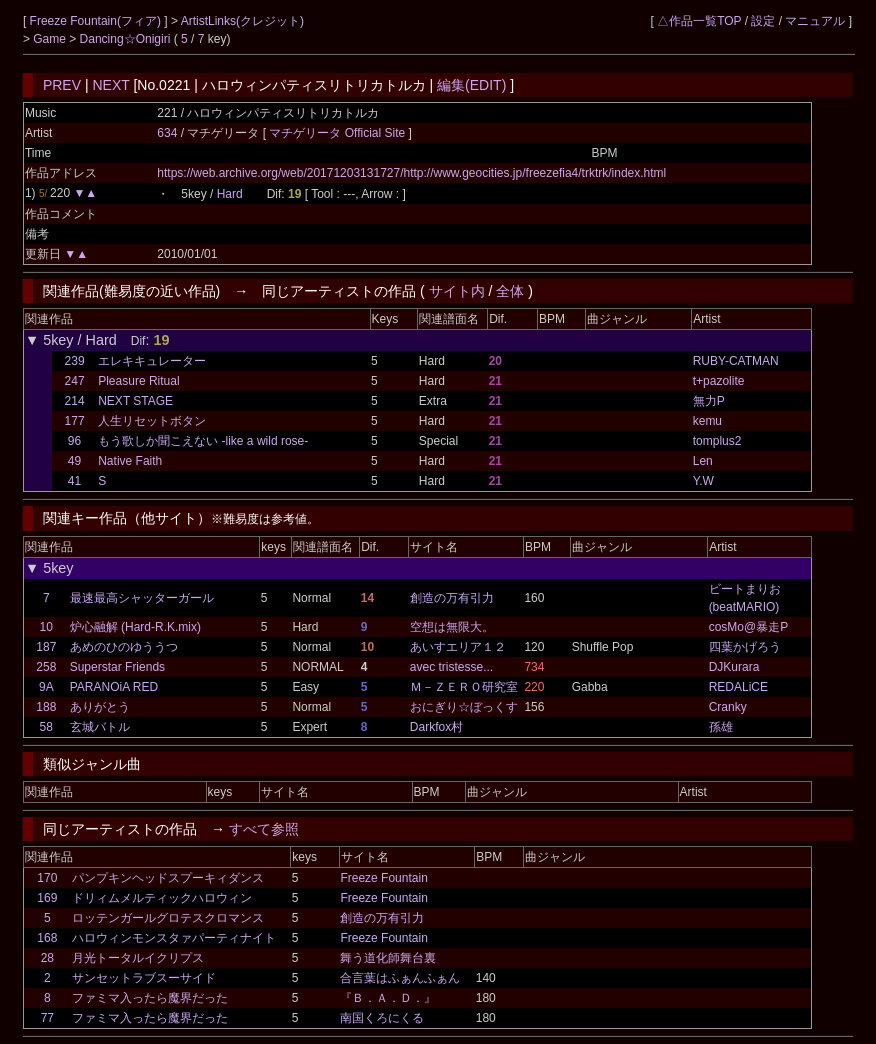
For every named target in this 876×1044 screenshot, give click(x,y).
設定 (763, 21)
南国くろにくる (382, 1018)
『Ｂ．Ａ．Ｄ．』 (388, 998)
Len (703, 461)
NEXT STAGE (135, 401)
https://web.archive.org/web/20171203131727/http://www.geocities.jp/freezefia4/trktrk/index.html (411, 173)
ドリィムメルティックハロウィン (162, 898)
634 (167, 133)
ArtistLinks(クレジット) (242, 21)
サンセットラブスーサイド (144, 978)
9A (46, 687)
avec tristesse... (451, 667)
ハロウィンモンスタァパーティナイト (174, 938)
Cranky (728, 707)
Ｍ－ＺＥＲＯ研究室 (464, 687)
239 (75, 361)
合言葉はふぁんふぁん (400, 978)
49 (74, 461)
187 (46, 647)
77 (47, 1018)
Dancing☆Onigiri (127, 39)
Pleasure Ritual (138, 381)
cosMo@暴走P (749, 627)
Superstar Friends (117, 667)
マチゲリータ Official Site (338, 133)
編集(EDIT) (471, 85)
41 (74, 481)
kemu (707, 421)
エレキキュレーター (152, 361)
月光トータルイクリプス (138, 958)
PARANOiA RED (114, 687)
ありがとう (100, 707)
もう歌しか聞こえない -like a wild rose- (203, 441)
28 (47, 958)
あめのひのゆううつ (124, 647)
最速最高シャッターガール (142, 598)
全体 (510, 291)
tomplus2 (717, 441)
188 (46, 707)
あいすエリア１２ (458, 647)
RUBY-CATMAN (736, 361)
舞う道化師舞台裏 (388, 958)
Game (51, 39)
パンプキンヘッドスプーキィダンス (168, 878)
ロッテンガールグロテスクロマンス (168, 918)
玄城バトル (100, 727)
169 (47, 898)
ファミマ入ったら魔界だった (150, 998)
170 (47, 878)
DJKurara (734, 667)
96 (74, 441)
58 (46, 727)
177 (75, 421)
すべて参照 (264, 829)
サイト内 (457, 291)
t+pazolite (719, 381)
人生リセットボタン (152, 421)
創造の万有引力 (452, 598)
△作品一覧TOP (699, 21)
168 (47, 938)
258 (46, 667)
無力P (709, 401)
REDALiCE (738, 687)
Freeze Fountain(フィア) (97, 21)
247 (75, 381)
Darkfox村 (436, 727)
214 (75, 401)
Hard (230, 194)
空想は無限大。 (452, 627)
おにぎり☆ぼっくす (464, 707)
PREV (62, 85)
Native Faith (130, 461)
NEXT (110, 85)
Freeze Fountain (383, 878)
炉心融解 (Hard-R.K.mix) (135, 627)
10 (46, 627)
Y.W (703, 481)
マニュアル (815, 21)
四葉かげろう (745, 647)
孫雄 (721, 727)
